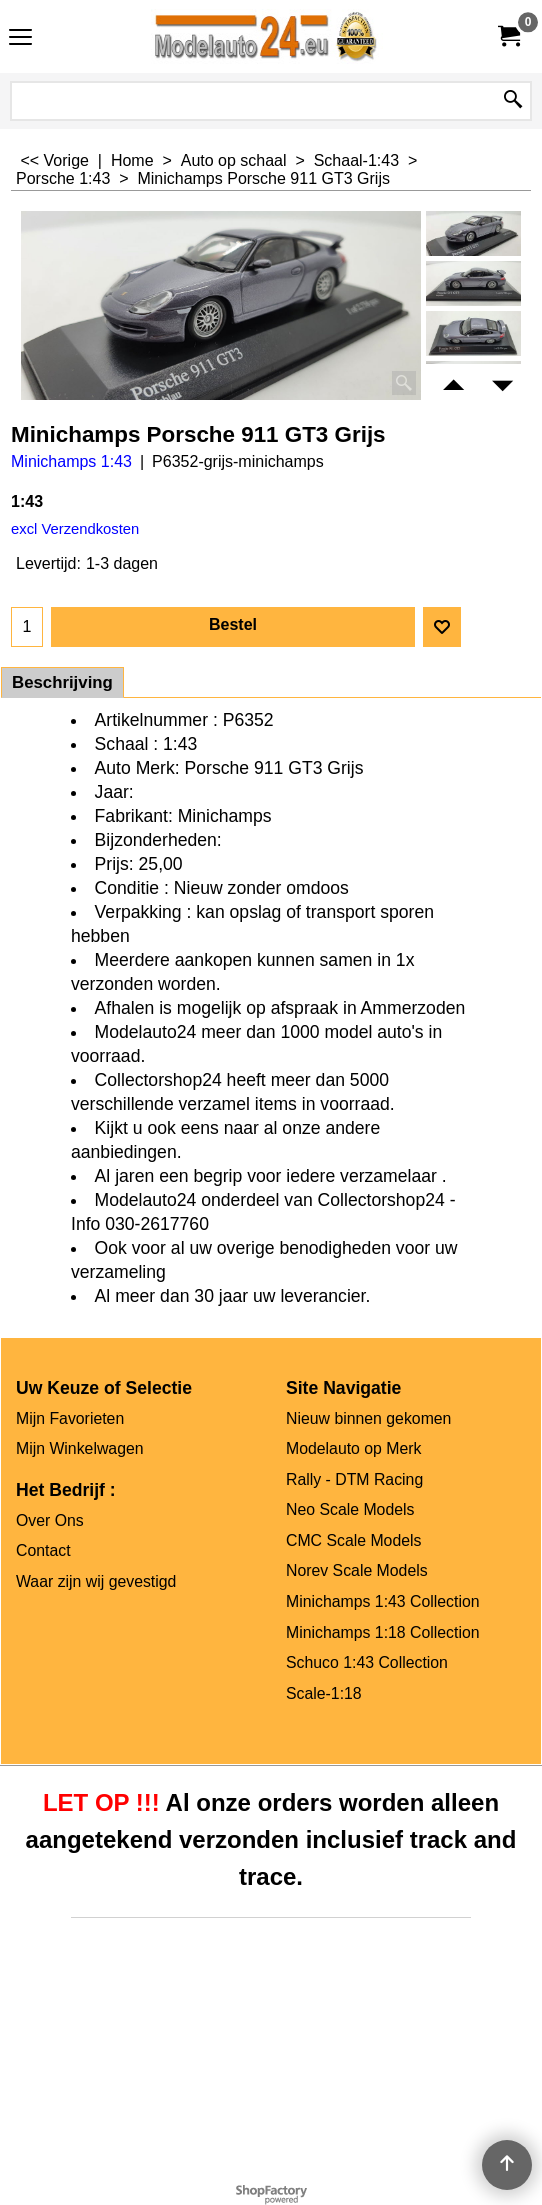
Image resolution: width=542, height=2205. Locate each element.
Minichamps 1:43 (71, 461)
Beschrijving (62, 682)
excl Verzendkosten (75, 529)
